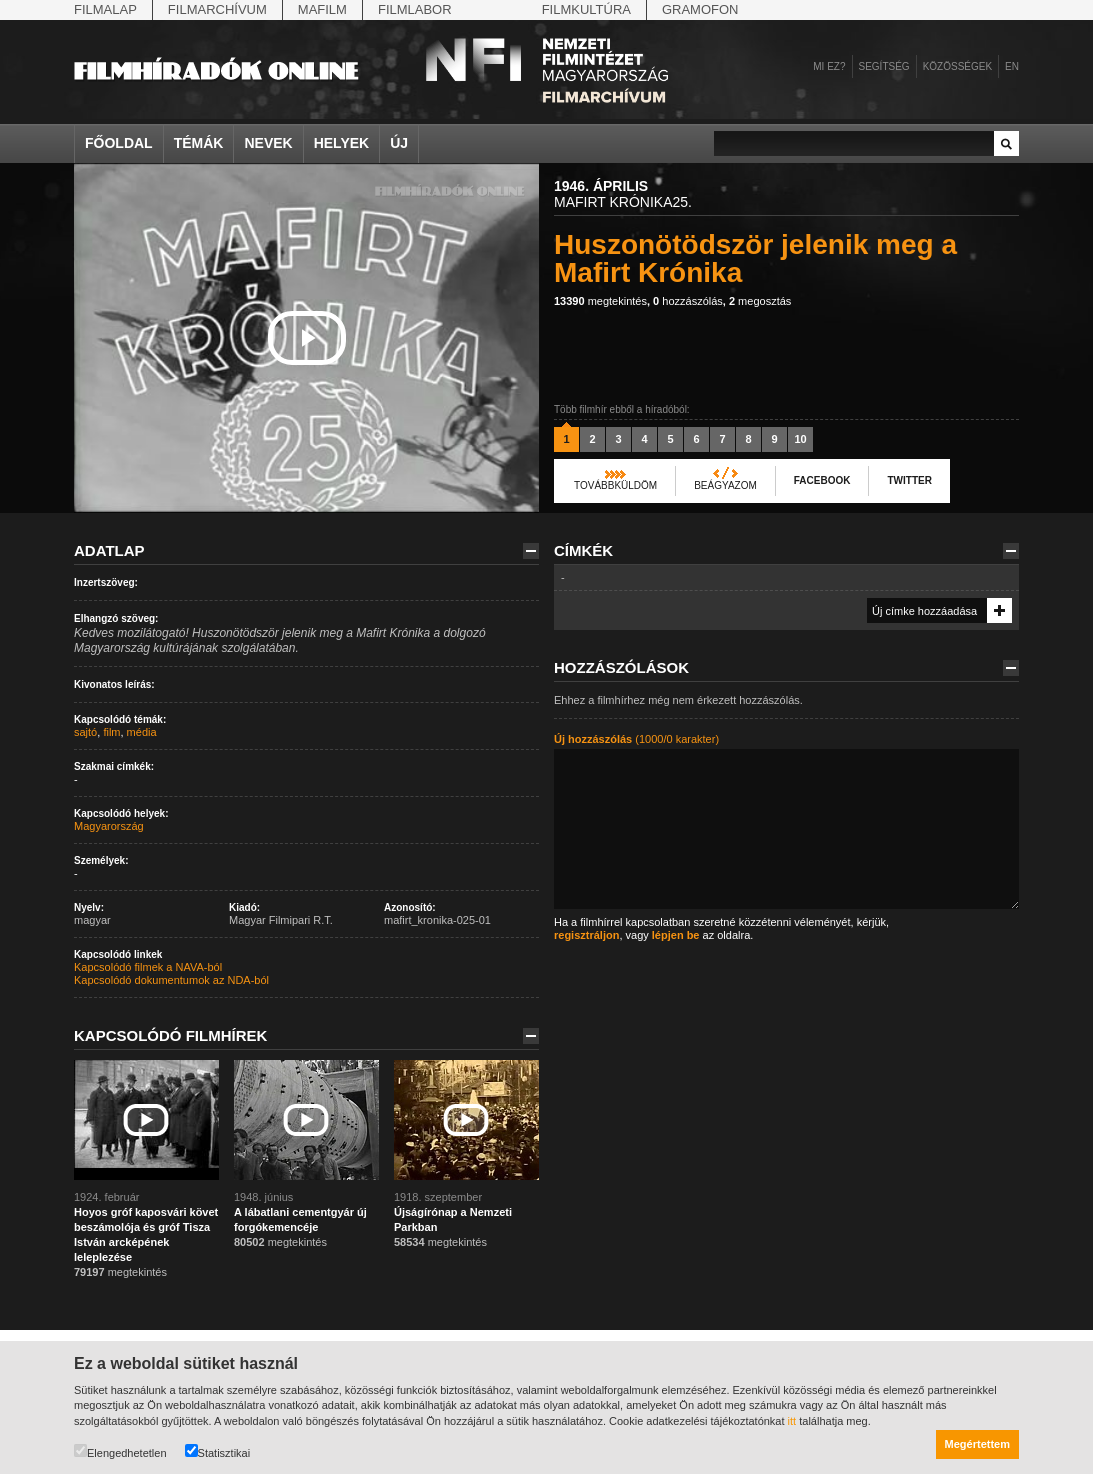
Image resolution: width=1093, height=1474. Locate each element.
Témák (199, 143)
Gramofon (700, 9)
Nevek (268, 143)
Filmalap (105, 9)
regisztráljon (586, 935)
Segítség (884, 66)
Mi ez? (829, 66)
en (1012, 66)
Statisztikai (218, 1451)
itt (792, 1421)
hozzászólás (688, 301)
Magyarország (109, 826)
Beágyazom (725, 485)
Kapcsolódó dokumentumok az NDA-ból (171, 980)
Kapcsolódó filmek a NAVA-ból (148, 967)
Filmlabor (415, 9)
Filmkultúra (586, 9)
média (142, 732)
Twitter (909, 480)
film (111, 732)
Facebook (822, 480)
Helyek (342, 143)
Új (399, 143)
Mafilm (322, 9)
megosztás (760, 301)
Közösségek (957, 66)
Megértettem (977, 1444)
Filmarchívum (217, 9)
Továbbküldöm (615, 485)
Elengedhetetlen (120, 1451)
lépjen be (676, 935)
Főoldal (119, 143)
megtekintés (600, 301)
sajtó (85, 732)
